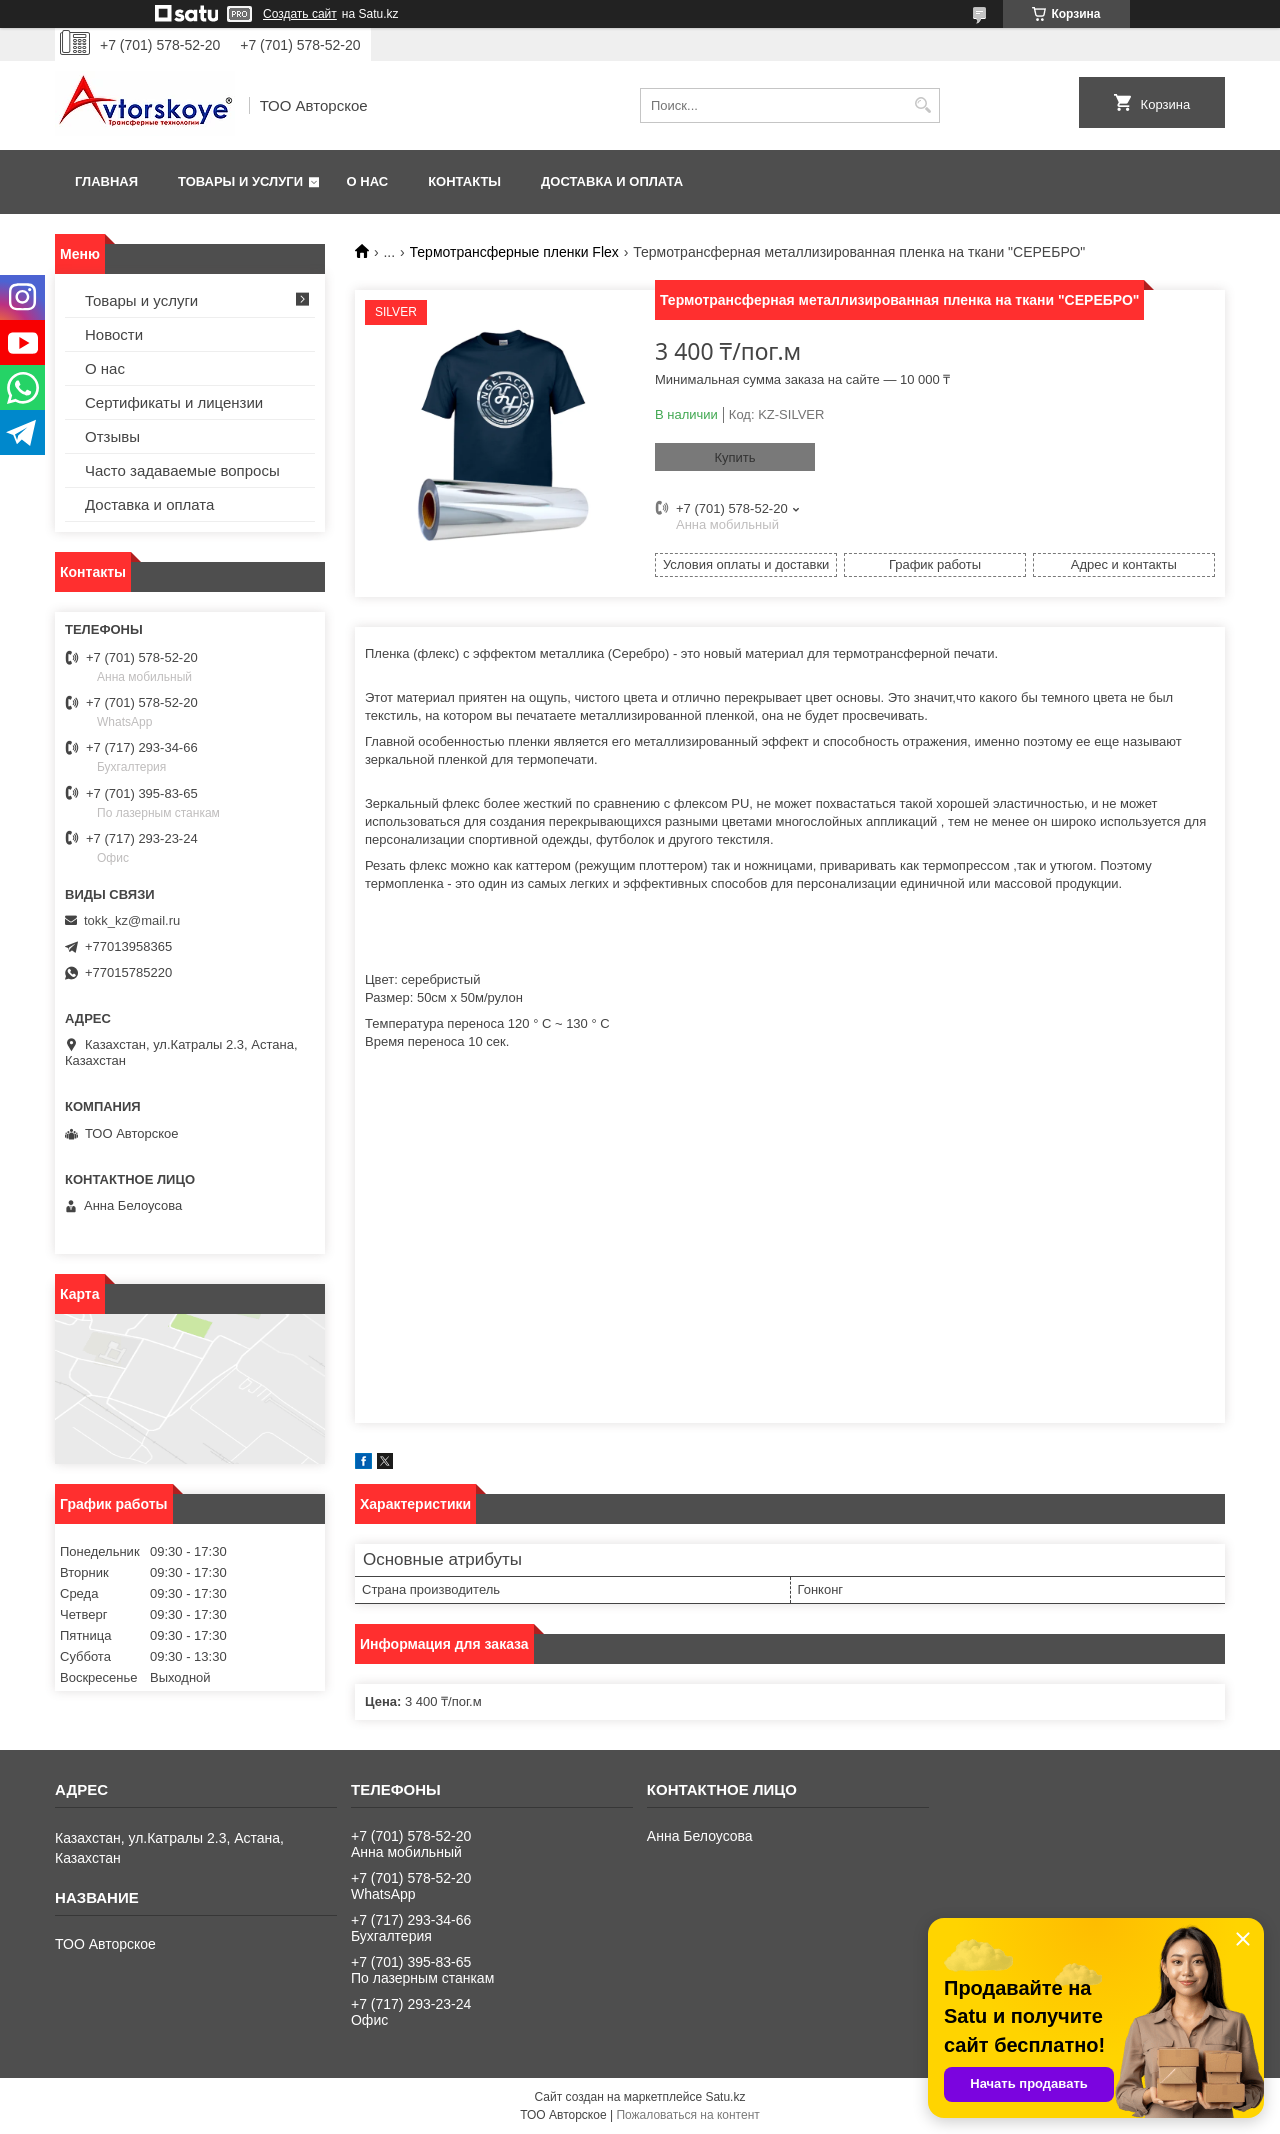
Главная (106, 181)
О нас (368, 181)
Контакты (464, 181)
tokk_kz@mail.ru (132, 920)
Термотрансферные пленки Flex (514, 252)
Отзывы (112, 436)
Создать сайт (300, 14)
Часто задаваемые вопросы (182, 470)
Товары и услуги (240, 181)
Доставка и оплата (612, 181)
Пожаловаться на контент (687, 2115)
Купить (734, 457)
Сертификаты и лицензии (174, 402)
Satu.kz (725, 2097)
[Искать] (922, 105)
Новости (114, 334)
